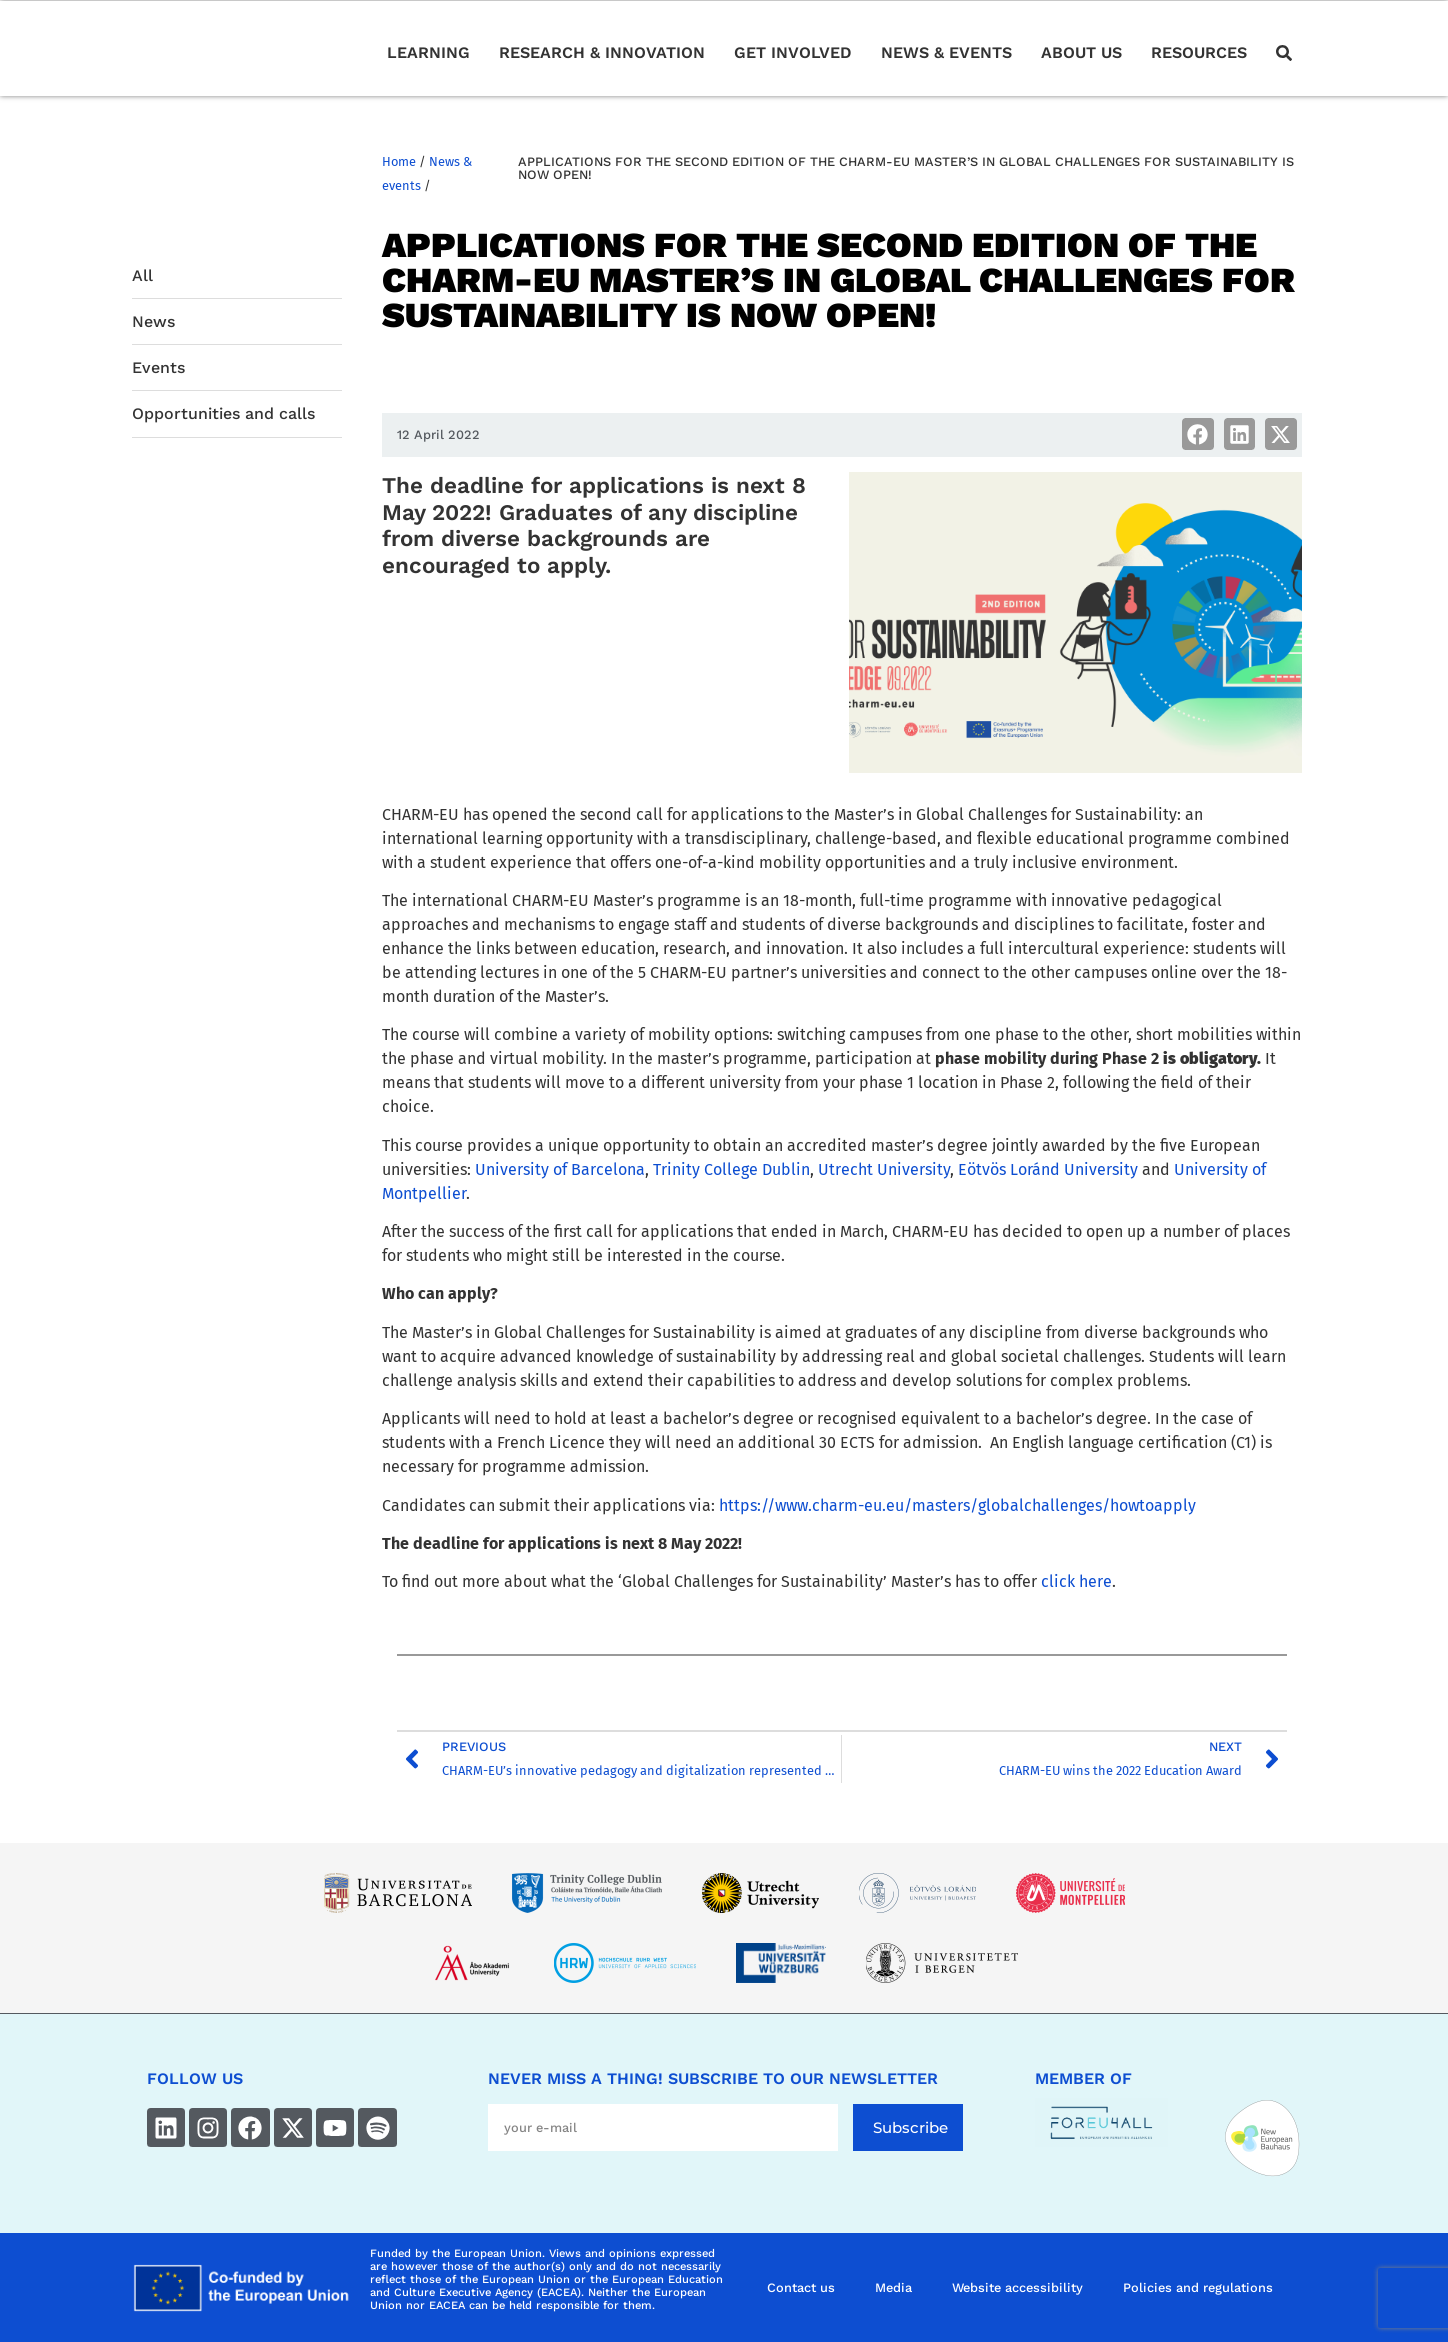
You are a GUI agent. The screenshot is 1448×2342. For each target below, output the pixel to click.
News (153, 321)
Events (158, 367)
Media (893, 2287)
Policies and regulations (1198, 2287)
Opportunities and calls (223, 413)
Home (399, 161)
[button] (1198, 434)
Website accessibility (1017, 2287)
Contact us (801, 2287)
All (142, 275)
